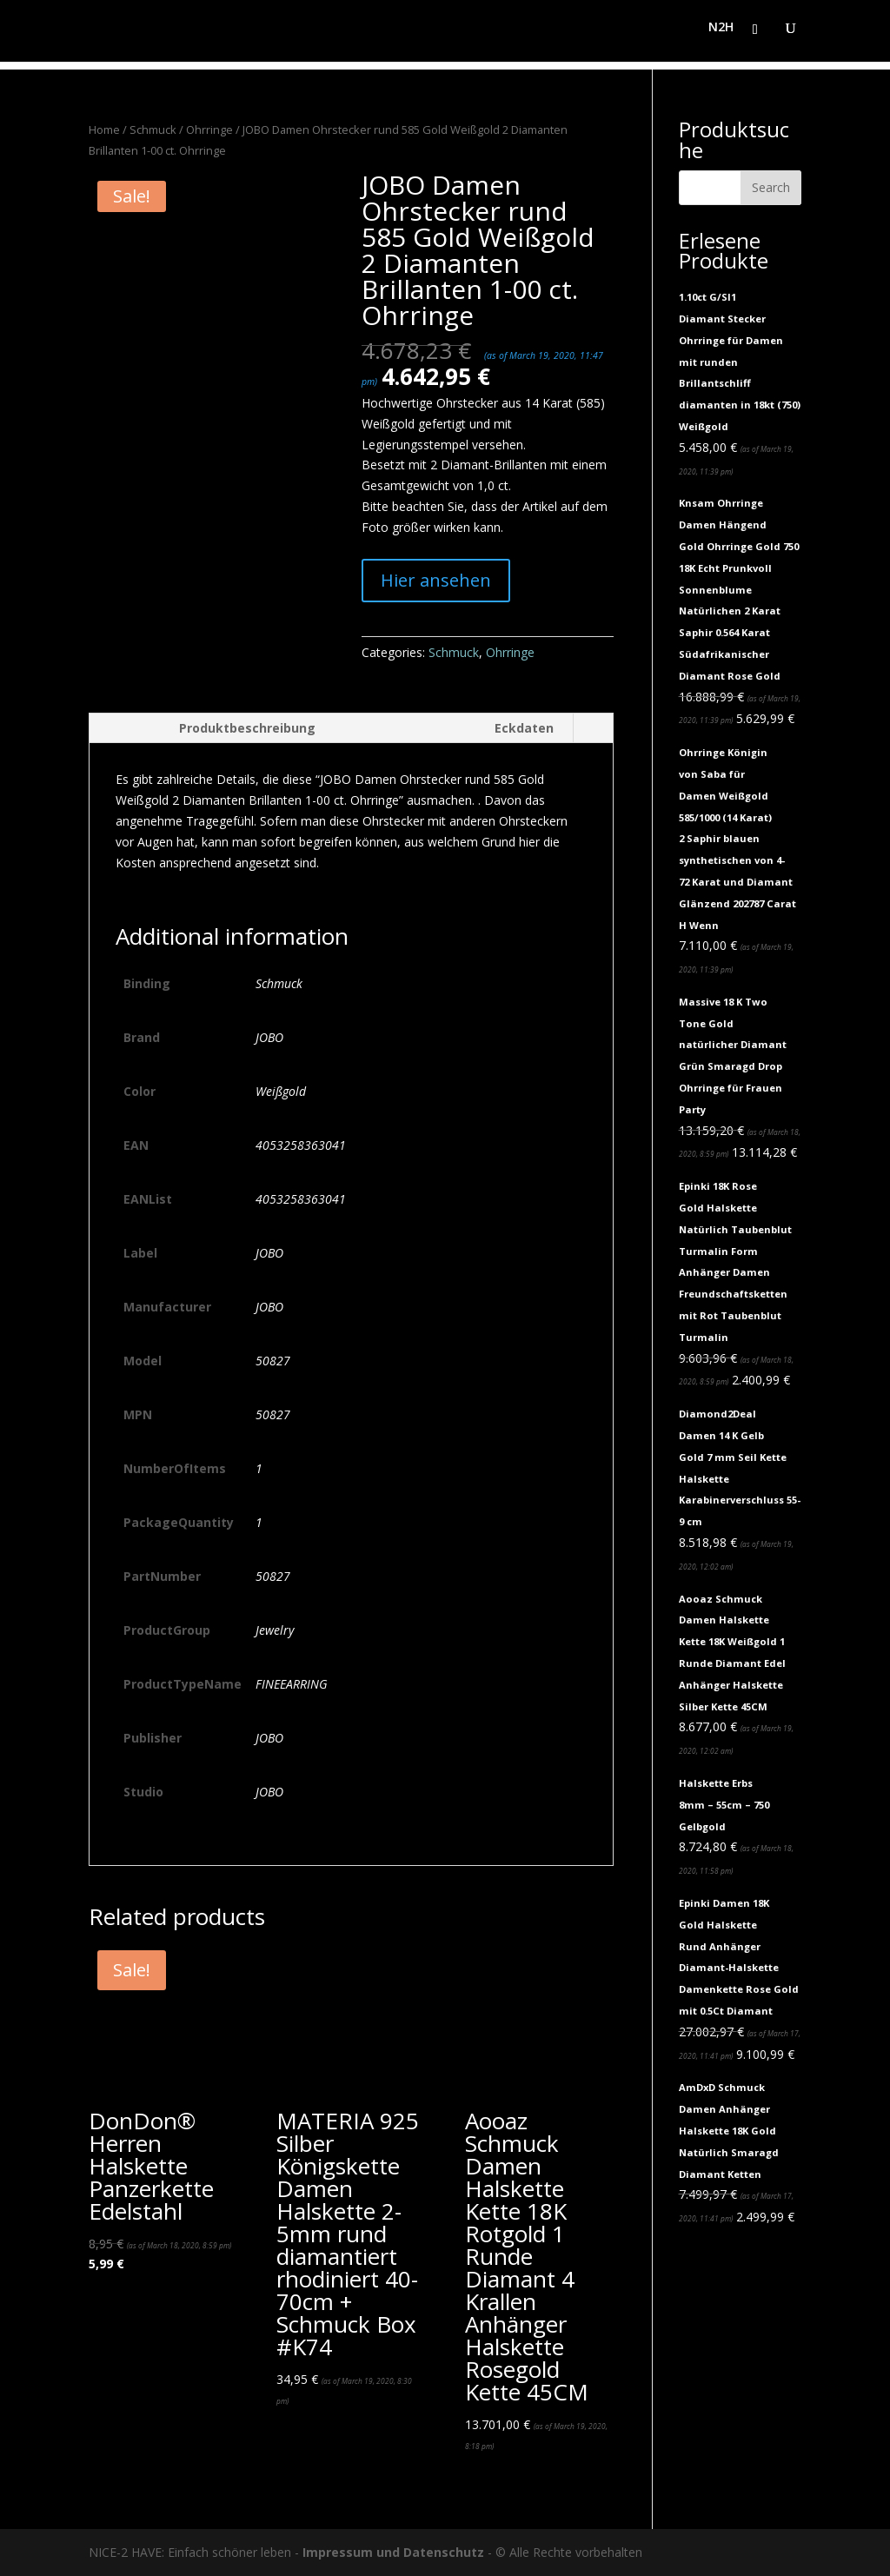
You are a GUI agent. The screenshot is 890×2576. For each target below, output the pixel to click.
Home (104, 129)
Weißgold (281, 1091)
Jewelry (275, 1630)
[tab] (211, 728)
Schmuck (153, 129)
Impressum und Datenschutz (393, 2552)
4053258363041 (301, 1145)
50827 (273, 1360)
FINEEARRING (292, 1684)
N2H (721, 36)
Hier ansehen (436, 580)
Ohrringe (209, 129)
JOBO (269, 1037)
